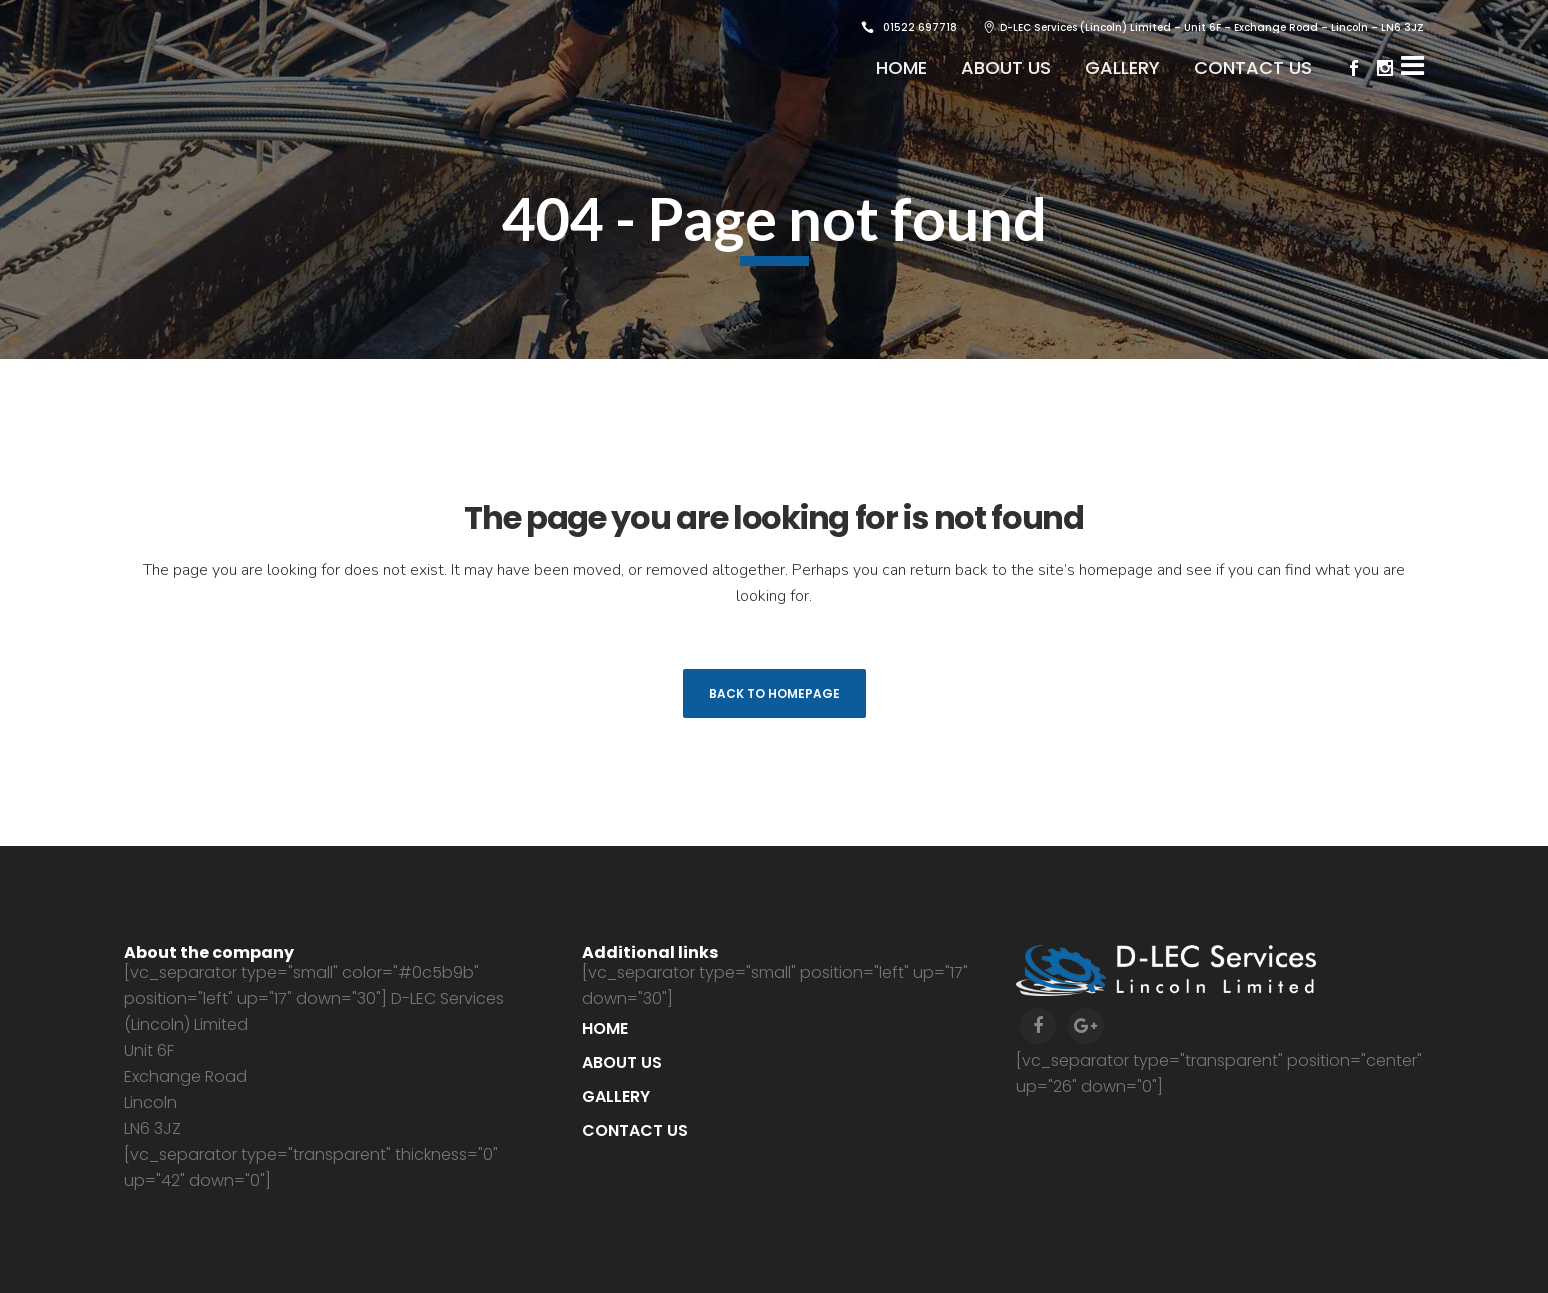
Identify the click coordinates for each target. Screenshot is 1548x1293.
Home (605, 1028)
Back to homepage (774, 693)
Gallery (616, 1096)
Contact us (635, 1130)
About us (622, 1062)
